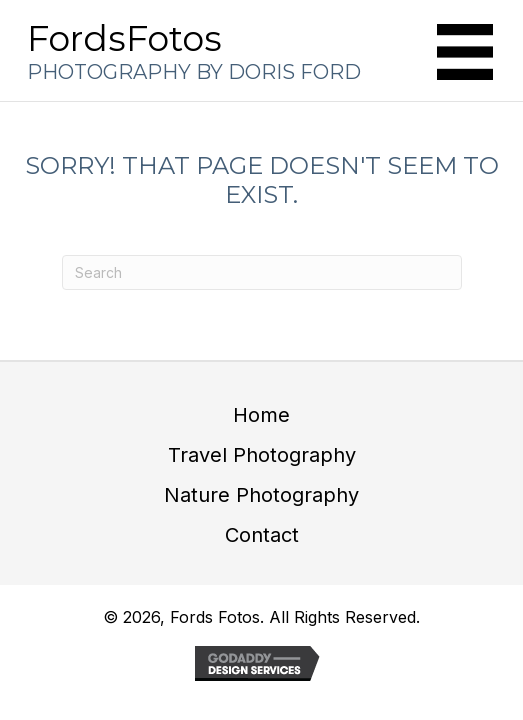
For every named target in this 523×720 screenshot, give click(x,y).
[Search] (262, 272)
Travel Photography (262, 455)
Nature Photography (261, 495)
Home (261, 415)
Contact (262, 535)
